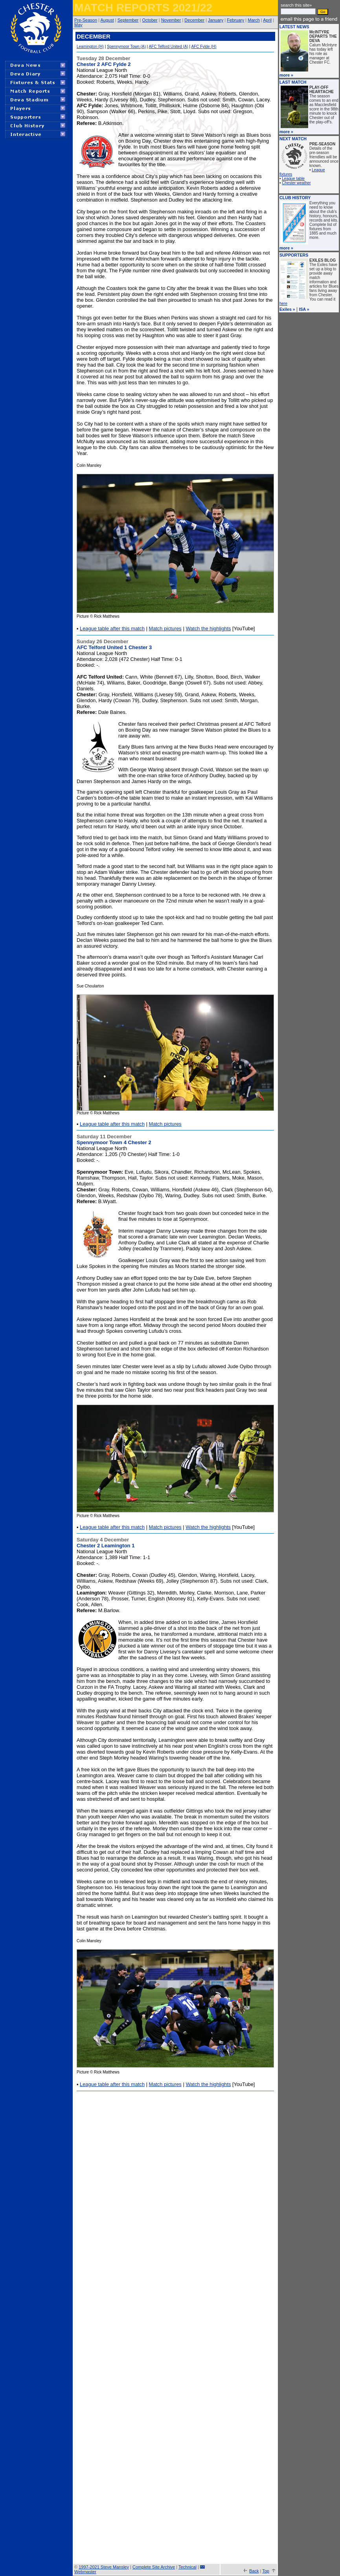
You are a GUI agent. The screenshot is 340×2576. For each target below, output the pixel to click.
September (128, 20)
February (235, 20)
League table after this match (112, 628)
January (215, 20)
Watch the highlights (208, 628)
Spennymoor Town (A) (126, 46)
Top (265, 2571)
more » (286, 75)
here (283, 303)
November (171, 20)
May (78, 24)
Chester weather (296, 183)
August (107, 20)
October (150, 20)
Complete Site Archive (153, 2567)
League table (293, 178)
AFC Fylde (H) (203, 46)
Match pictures (165, 628)
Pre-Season (85, 20)
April (267, 20)
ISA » (304, 309)
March (254, 20)
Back (254, 2571)
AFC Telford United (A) (168, 46)
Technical (187, 2567)
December (194, 20)
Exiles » (287, 309)
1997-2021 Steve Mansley (104, 2567)
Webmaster (85, 2571)
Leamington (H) (90, 46)
